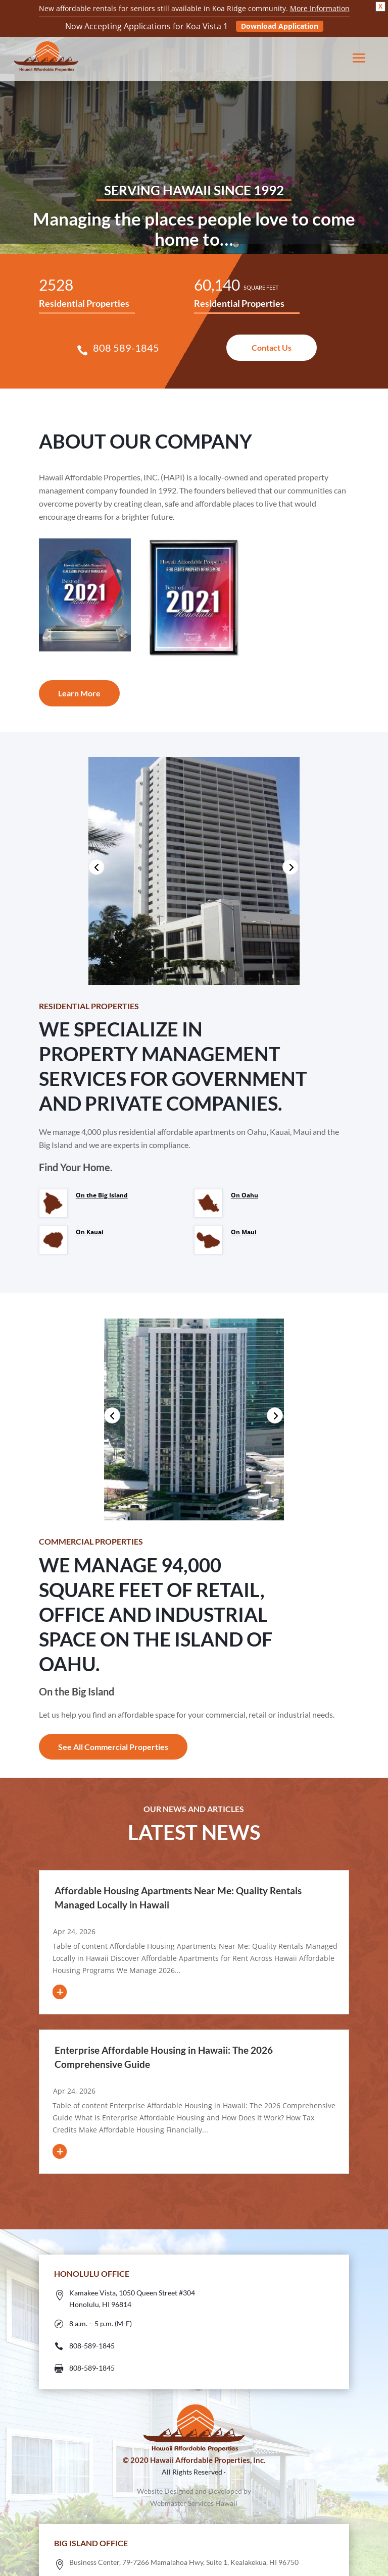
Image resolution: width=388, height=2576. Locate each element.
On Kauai (90, 1232)
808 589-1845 (126, 348)
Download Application (279, 26)
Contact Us (272, 347)
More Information (320, 8)
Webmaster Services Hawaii (193, 2503)
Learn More (79, 693)
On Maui (244, 1232)
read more (84, 1984)
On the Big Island (102, 1195)
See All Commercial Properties (113, 1746)
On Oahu (244, 1195)
